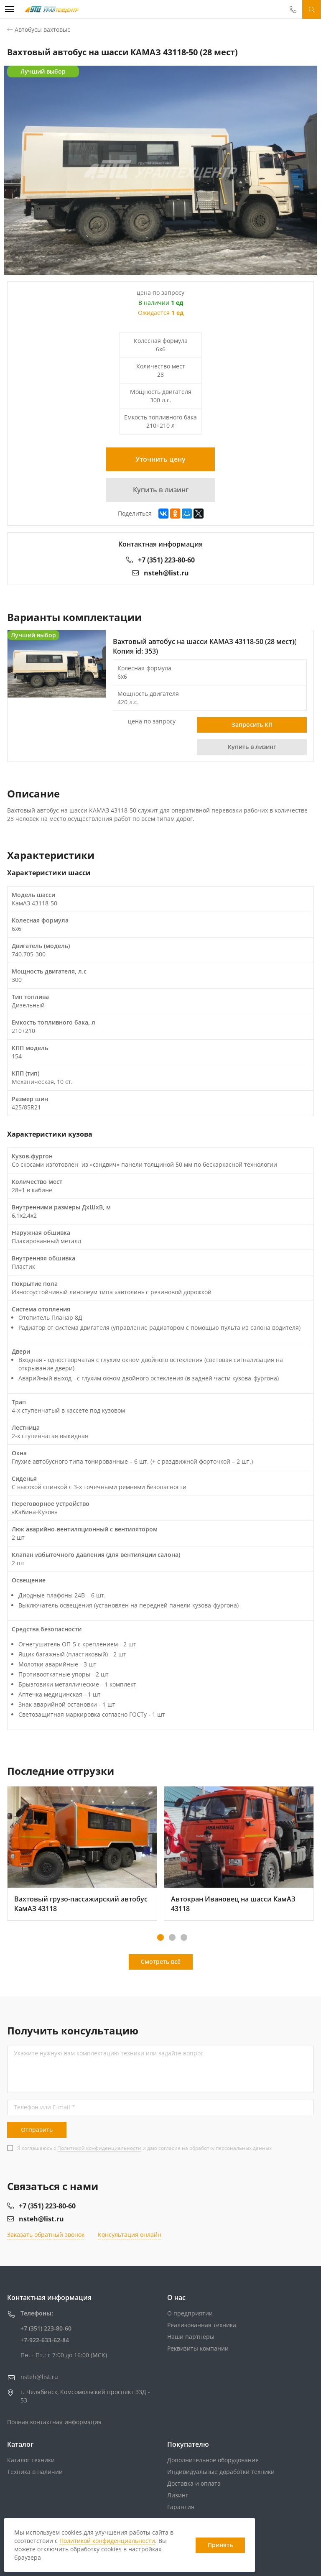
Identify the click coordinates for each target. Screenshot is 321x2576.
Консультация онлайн (129, 2235)
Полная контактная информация (54, 2422)
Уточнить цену (160, 459)
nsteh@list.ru (160, 573)
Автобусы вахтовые (43, 29)
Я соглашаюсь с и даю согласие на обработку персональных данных (144, 2148)
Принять (220, 2545)
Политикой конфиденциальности (99, 2148)
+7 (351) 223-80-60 (160, 560)
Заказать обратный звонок (45, 2235)
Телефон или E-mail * (44, 2107)
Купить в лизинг (161, 489)
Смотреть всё (161, 1961)
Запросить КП (252, 724)
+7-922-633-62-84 (44, 2340)
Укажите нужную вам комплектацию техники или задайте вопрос (109, 2053)
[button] (160, 1937)
